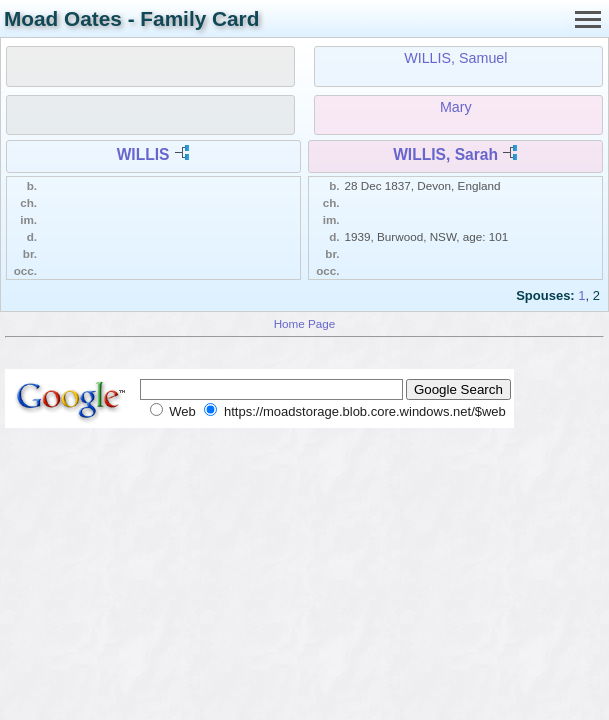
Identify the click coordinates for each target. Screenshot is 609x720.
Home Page (305, 323)
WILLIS (143, 154)
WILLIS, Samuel (455, 58)
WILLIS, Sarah (445, 154)
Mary (456, 107)
